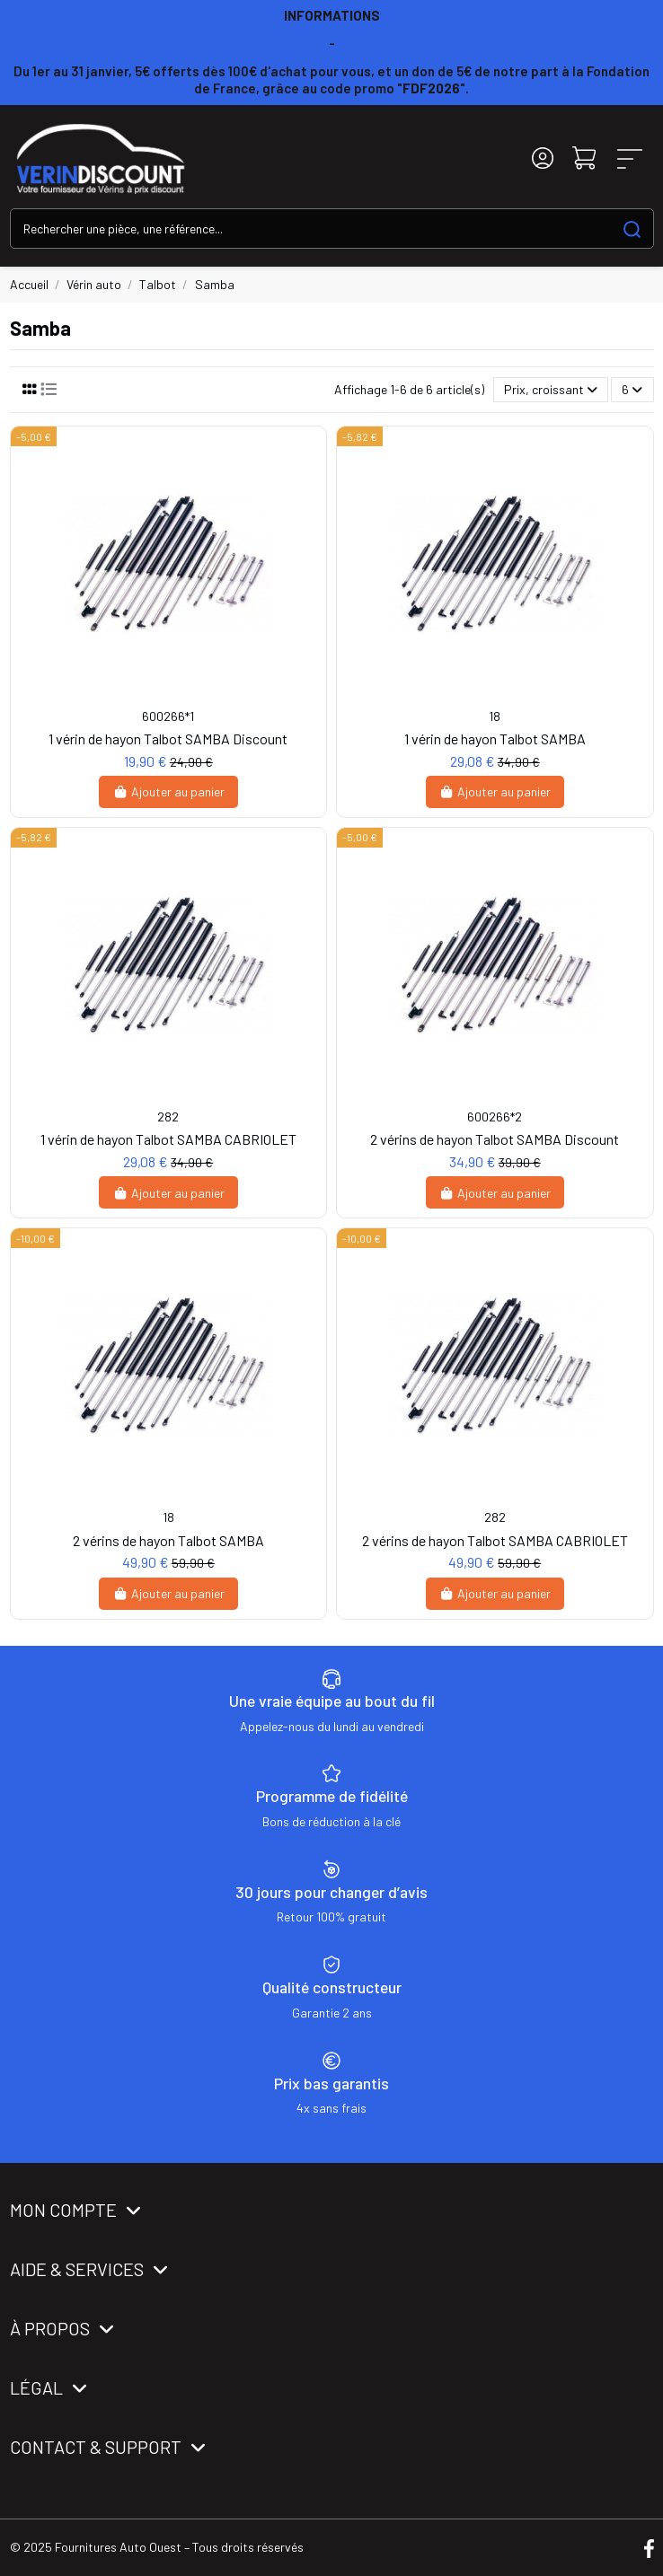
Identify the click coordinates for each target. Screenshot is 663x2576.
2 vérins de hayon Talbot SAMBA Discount (494, 1138)
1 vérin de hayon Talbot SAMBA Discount (168, 738)
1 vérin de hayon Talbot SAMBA (495, 738)
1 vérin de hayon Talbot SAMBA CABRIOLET (168, 1138)
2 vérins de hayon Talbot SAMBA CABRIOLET (495, 1540)
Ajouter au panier (168, 791)
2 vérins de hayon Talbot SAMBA (168, 1540)
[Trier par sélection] (550, 390)
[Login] (542, 158)
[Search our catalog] (632, 228)
